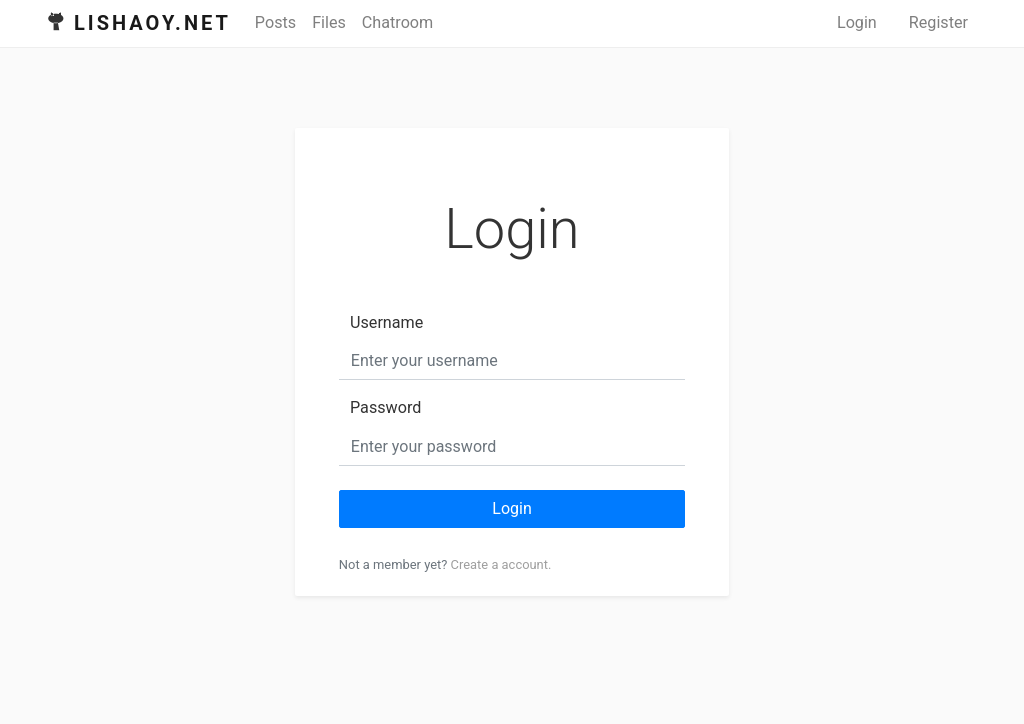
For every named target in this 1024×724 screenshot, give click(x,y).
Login (857, 22)
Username (386, 322)
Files (329, 22)
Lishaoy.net (152, 23)
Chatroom (397, 22)
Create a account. (501, 564)
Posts (275, 22)
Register (938, 22)
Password (385, 407)
